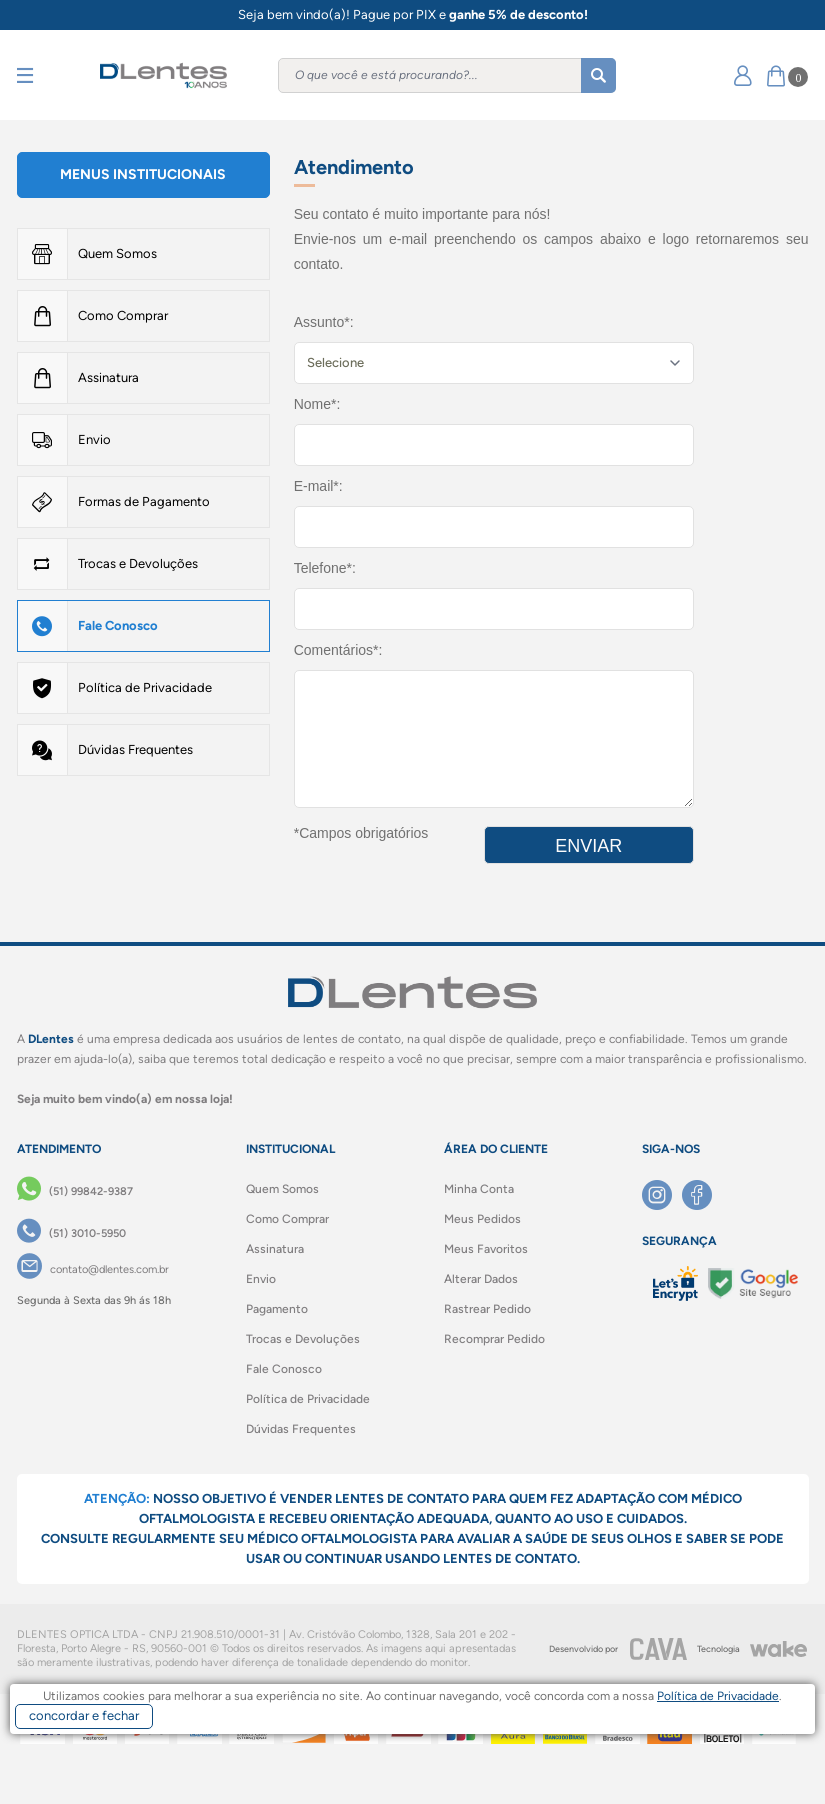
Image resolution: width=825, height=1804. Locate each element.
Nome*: (317, 404)
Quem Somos (117, 253)
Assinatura (108, 377)
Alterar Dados (481, 1279)
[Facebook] (702, 1195)
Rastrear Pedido (487, 1309)
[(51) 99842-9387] (75, 1192)
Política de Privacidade (145, 687)
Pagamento (277, 1309)
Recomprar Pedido (494, 1339)
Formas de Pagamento (144, 501)
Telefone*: (325, 568)
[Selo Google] (753, 1283)
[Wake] (778, 1649)
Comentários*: (338, 650)
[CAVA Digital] (658, 1648)
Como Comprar (123, 315)
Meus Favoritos (486, 1249)
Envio (94, 439)
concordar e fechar (84, 1715)
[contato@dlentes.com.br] (93, 1270)
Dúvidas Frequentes (135, 749)
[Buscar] (598, 75)
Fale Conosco (118, 625)
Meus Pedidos (482, 1219)
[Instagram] (662, 1195)
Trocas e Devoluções (138, 563)
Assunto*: (324, 322)
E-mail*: (318, 486)
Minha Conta (479, 1189)
